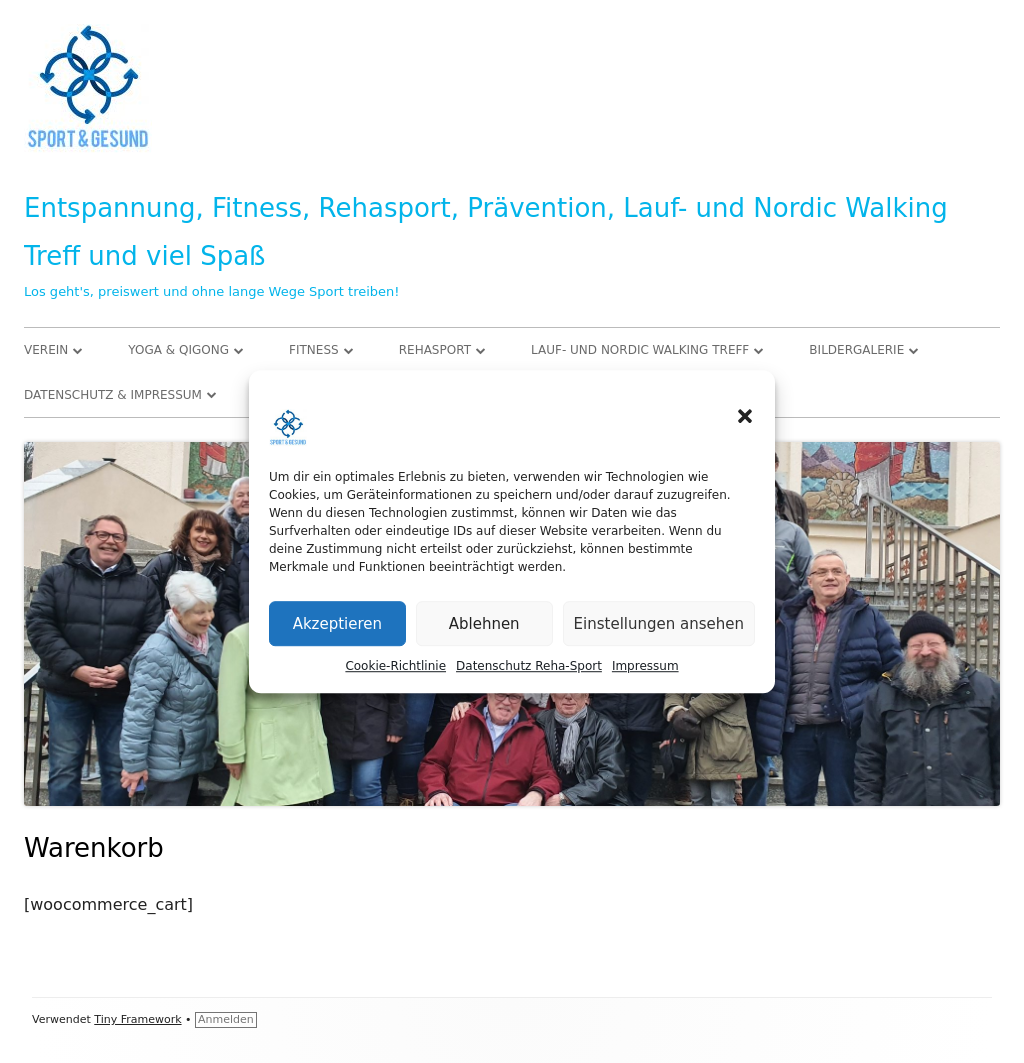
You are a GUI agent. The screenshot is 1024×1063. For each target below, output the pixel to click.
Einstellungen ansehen (659, 624)
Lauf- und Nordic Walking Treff (640, 350)
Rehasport (435, 350)
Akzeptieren (337, 624)
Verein (46, 350)
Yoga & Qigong (178, 350)
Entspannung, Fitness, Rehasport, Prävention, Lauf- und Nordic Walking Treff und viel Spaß (486, 232)
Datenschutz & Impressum (113, 395)
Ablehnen (484, 624)
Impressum (645, 667)
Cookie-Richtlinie (395, 667)
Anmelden (226, 1019)
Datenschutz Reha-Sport (529, 667)
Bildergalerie (856, 350)
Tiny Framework (137, 1019)
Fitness (314, 350)
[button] (745, 417)
